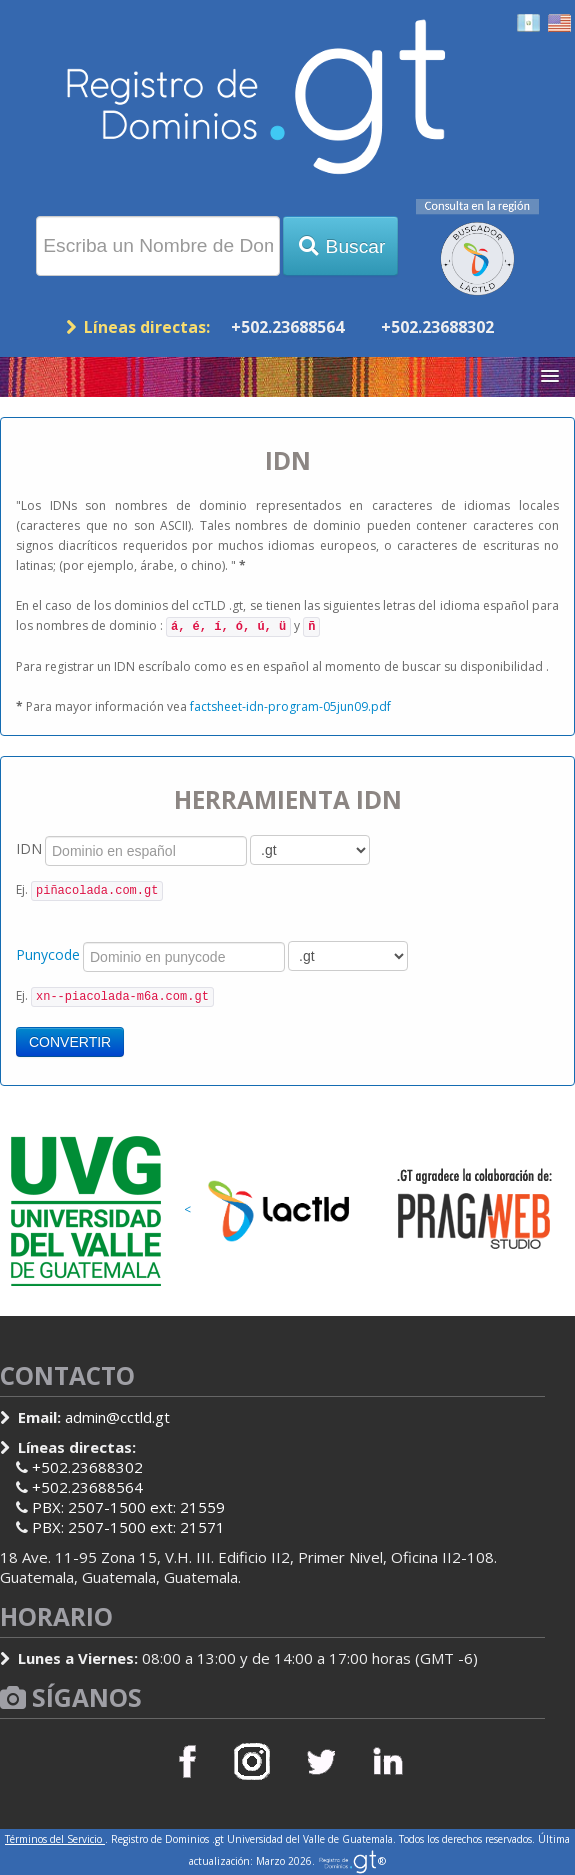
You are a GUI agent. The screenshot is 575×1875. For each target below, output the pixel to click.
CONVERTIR (70, 1042)
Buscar (340, 246)
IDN (29, 848)
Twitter (321, 1761)
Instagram (254, 1761)
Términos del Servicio (55, 1839)
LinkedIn (388, 1761)
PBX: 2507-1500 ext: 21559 (128, 1507)
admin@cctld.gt (117, 1417)
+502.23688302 (437, 327)
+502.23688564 (287, 327)
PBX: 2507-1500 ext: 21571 (128, 1527)
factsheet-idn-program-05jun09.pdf (290, 706)
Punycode (48, 954)
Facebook (187, 1761)
